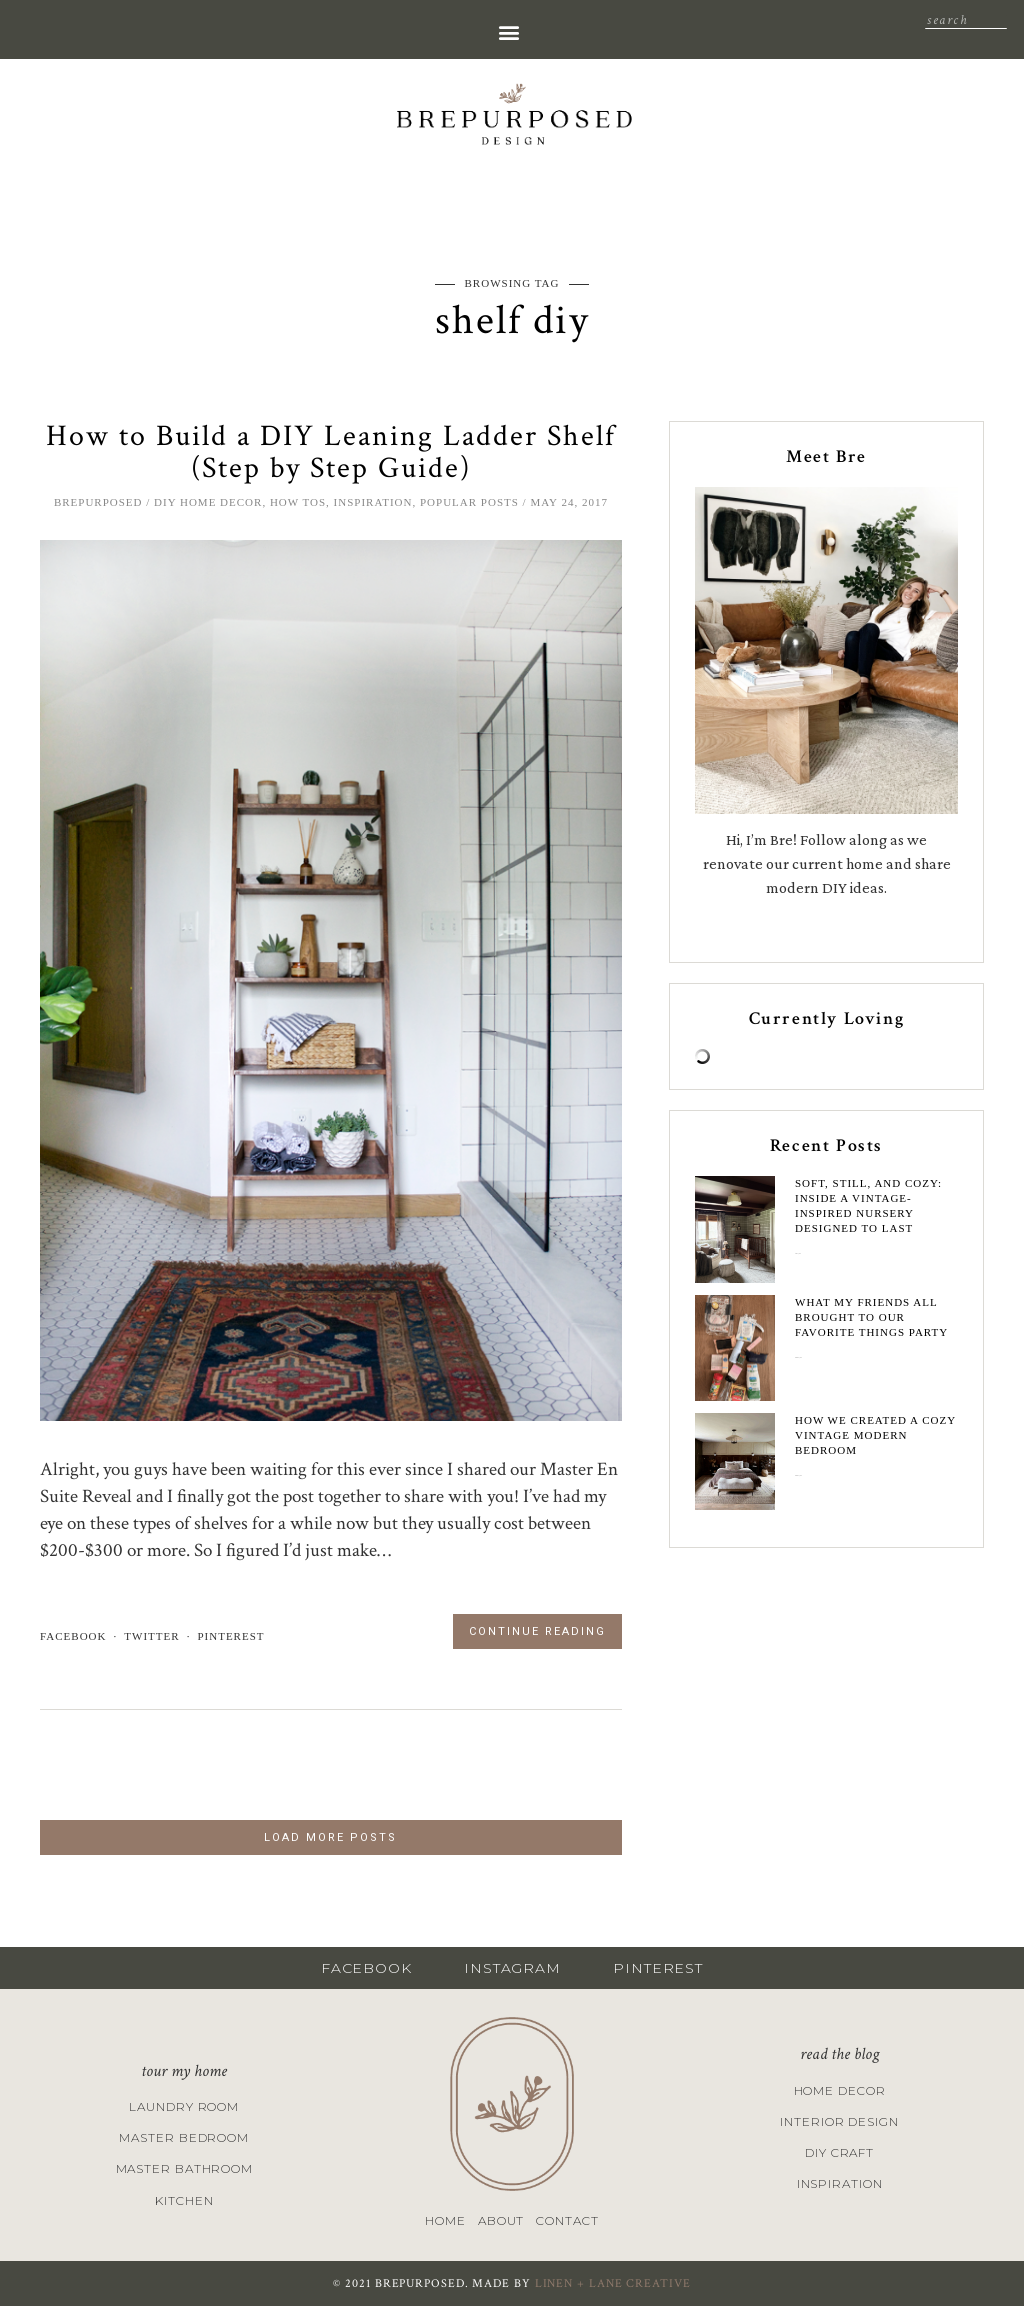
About (501, 2220)
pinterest (230, 1636)
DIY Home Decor (208, 502)
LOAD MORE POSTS (330, 1837)
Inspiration (373, 502)
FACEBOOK (366, 1968)
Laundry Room (184, 2106)
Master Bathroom (185, 2168)
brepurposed (98, 502)
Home (445, 2220)
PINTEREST (658, 1968)
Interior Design (839, 2121)
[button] (508, 31)
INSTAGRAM (512, 1968)
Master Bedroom (184, 2137)
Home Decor (840, 2090)
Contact (567, 2220)
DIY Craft (839, 2152)
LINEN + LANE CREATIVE (613, 2283)
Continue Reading (537, 1631)
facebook (73, 1636)
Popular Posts (469, 502)
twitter (151, 1636)
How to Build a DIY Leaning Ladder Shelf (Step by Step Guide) (331, 452)
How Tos (298, 502)
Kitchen (184, 2200)
